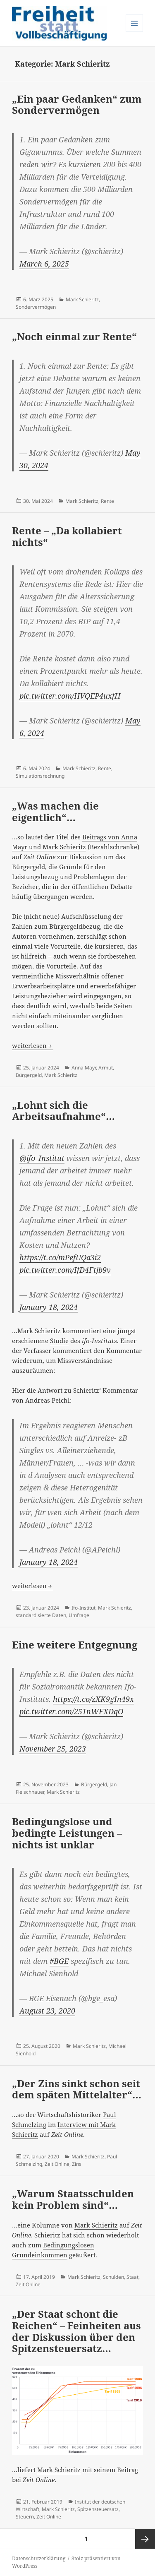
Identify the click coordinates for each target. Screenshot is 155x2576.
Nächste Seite (145, 2539)
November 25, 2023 (52, 1749)
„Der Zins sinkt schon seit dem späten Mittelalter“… (76, 2089)
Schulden (113, 2276)
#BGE (59, 1961)
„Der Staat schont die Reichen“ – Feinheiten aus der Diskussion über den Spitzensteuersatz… (76, 2331)
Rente (107, 501)
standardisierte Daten (41, 1615)
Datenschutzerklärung (38, 2558)
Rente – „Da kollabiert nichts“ (67, 536)
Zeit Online (57, 2163)
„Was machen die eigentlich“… (55, 811)
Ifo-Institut (83, 1607)
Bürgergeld (29, 1075)
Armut (105, 1067)
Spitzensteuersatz (98, 2509)
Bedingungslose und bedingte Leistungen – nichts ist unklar (67, 1832)
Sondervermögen (36, 306)
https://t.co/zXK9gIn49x (93, 1699)
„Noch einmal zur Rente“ (74, 336)
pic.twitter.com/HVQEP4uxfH (69, 696)
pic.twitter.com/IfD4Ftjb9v (65, 1270)
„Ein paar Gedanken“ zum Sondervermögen (77, 104)
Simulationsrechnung (40, 775)
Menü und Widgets (134, 31)
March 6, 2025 (44, 264)
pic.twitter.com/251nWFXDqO (71, 1711)
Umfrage (79, 1615)
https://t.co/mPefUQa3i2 (60, 1257)
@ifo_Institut (41, 1158)
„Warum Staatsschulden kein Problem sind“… (73, 2199)
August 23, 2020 (47, 2011)
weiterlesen (32, 1045)
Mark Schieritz (82, 299)
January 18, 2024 (48, 1307)
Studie (59, 1340)
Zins (76, 2163)
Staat (132, 2276)
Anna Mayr (84, 1067)
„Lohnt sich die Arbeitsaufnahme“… (63, 1110)
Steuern (25, 2516)
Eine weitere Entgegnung (74, 1644)
